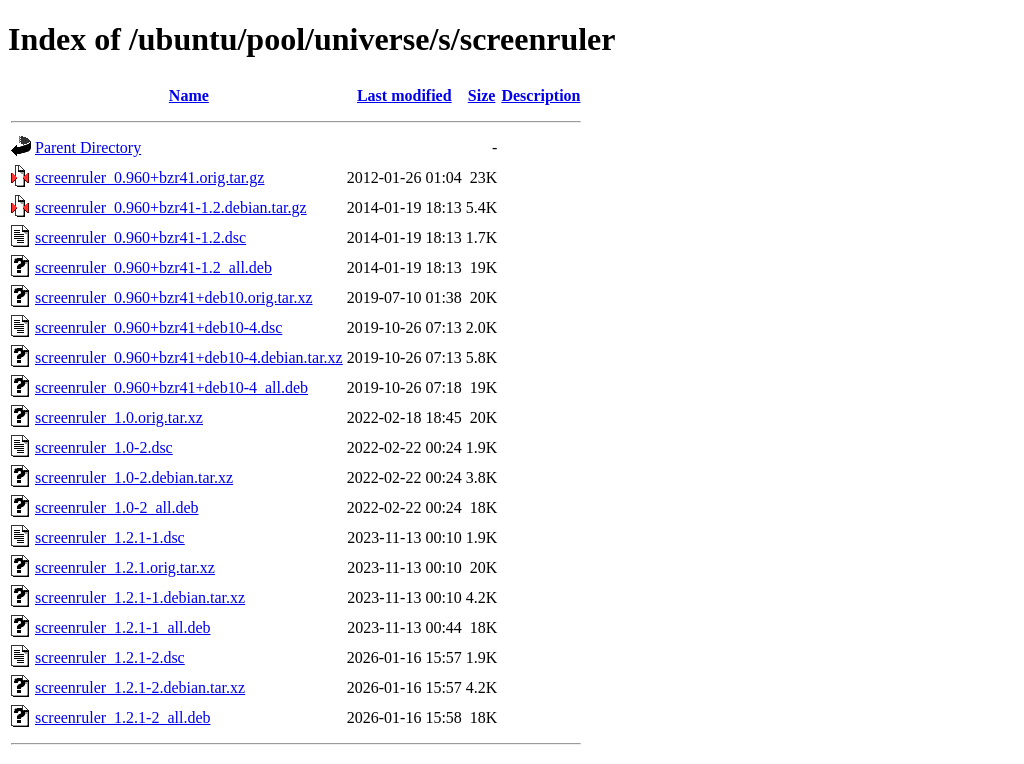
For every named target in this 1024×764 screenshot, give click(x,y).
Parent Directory (88, 147)
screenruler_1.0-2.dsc (104, 447)
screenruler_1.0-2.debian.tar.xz (134, 477)
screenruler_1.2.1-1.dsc (110, 537)
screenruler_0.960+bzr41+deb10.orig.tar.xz (174, 297)
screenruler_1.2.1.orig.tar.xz (125, 567)
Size (482, 95)
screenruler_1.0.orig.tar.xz (119, 417)
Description (540, 95)
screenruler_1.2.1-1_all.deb (122, 627)
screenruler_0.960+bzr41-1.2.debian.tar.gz (171, 207)
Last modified (404, 95)
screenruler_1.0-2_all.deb (116, 507)
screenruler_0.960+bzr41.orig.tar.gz (149, 177)
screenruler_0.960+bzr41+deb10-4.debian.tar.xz (189, 357)
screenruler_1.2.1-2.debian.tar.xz (140, 687)
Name (189, 95)
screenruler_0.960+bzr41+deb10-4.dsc (158, 327)
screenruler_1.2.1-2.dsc (110, 657)
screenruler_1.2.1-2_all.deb (122, 717)
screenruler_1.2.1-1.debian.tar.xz (140, 597)
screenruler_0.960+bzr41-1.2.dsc (140, 237)
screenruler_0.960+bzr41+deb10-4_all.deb (171, 387)
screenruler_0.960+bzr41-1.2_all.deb (153, 267)
